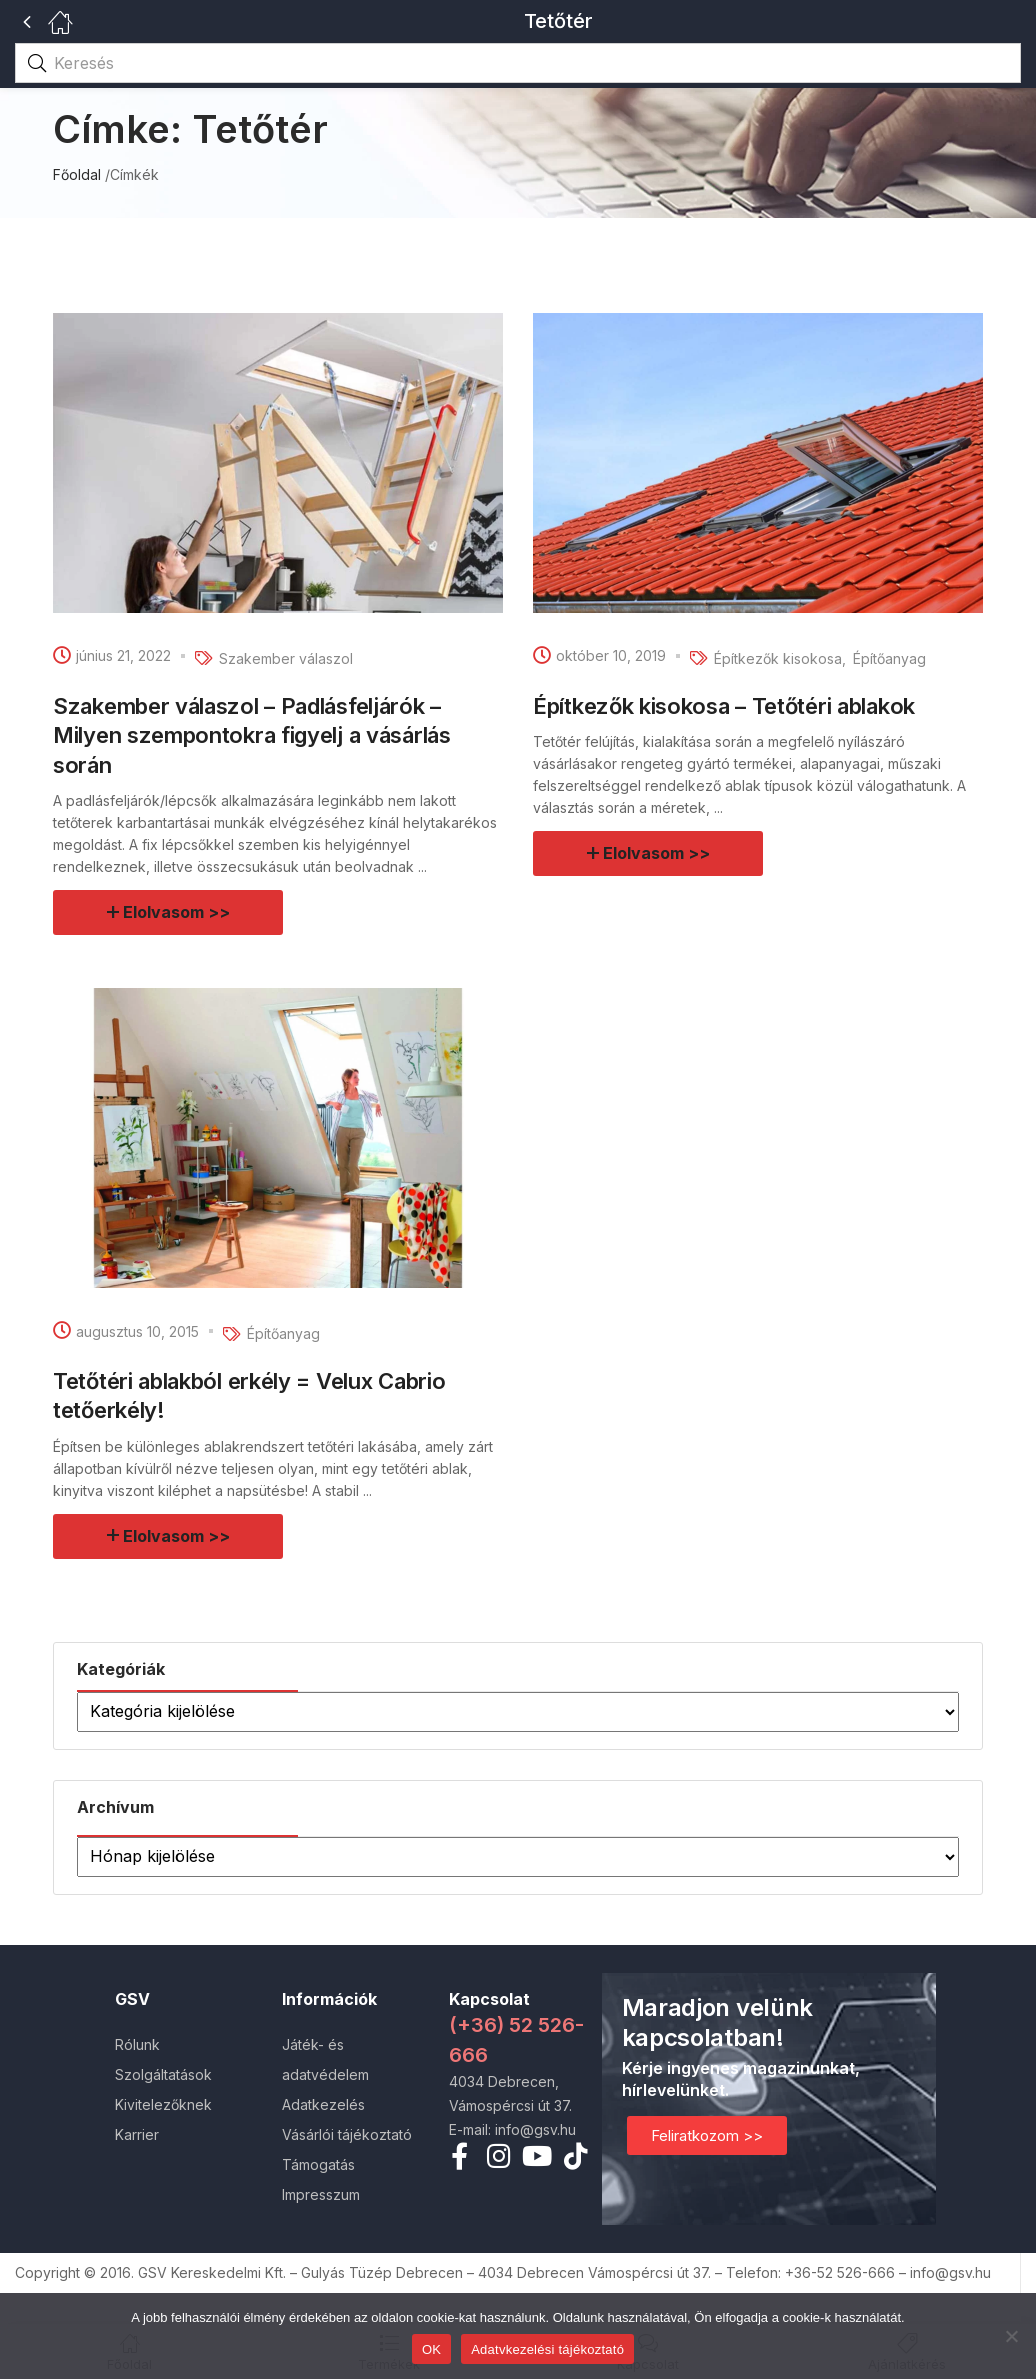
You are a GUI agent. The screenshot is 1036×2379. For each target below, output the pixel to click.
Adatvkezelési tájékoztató (547, 2349)
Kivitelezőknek (163, 2104)
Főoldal (77, 174)
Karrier (137, 2134)
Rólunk (137, 2044)
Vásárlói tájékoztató (347, 2134)
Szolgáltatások (163, 2074)
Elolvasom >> (177, 912)
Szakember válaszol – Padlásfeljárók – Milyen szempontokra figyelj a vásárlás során (252, 735)
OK (431, 2349)
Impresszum (321, 2194)
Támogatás (318, 2164)
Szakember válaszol (286, 658)
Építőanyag (889, 658)
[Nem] (1011, 2336)
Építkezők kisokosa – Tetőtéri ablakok (724, 706)
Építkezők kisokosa (778, 658)
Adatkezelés (323, 2104)
